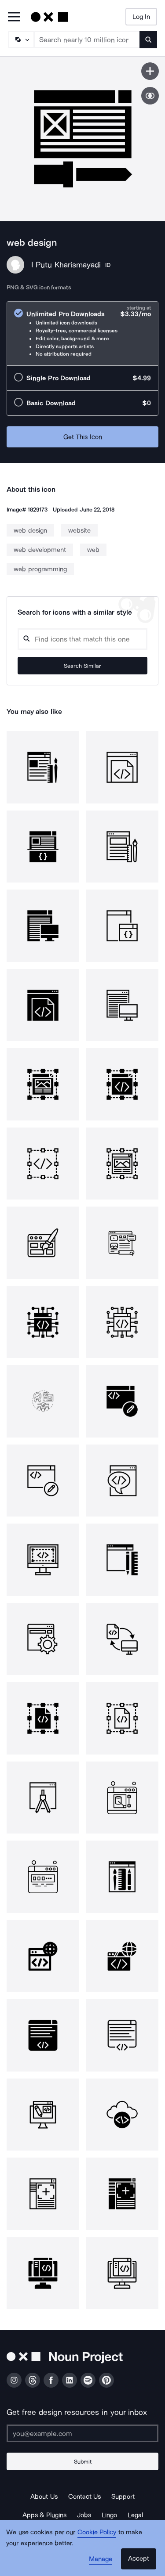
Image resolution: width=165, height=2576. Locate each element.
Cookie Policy (97, 2532)
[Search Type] (20, 39)
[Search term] (87, 39)
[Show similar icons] (150, 95)
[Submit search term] (148, 39)
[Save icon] (150, 71)
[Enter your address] (82, 2433)
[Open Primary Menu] (14, 17)
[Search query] (82, 639)
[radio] (82, 333)
